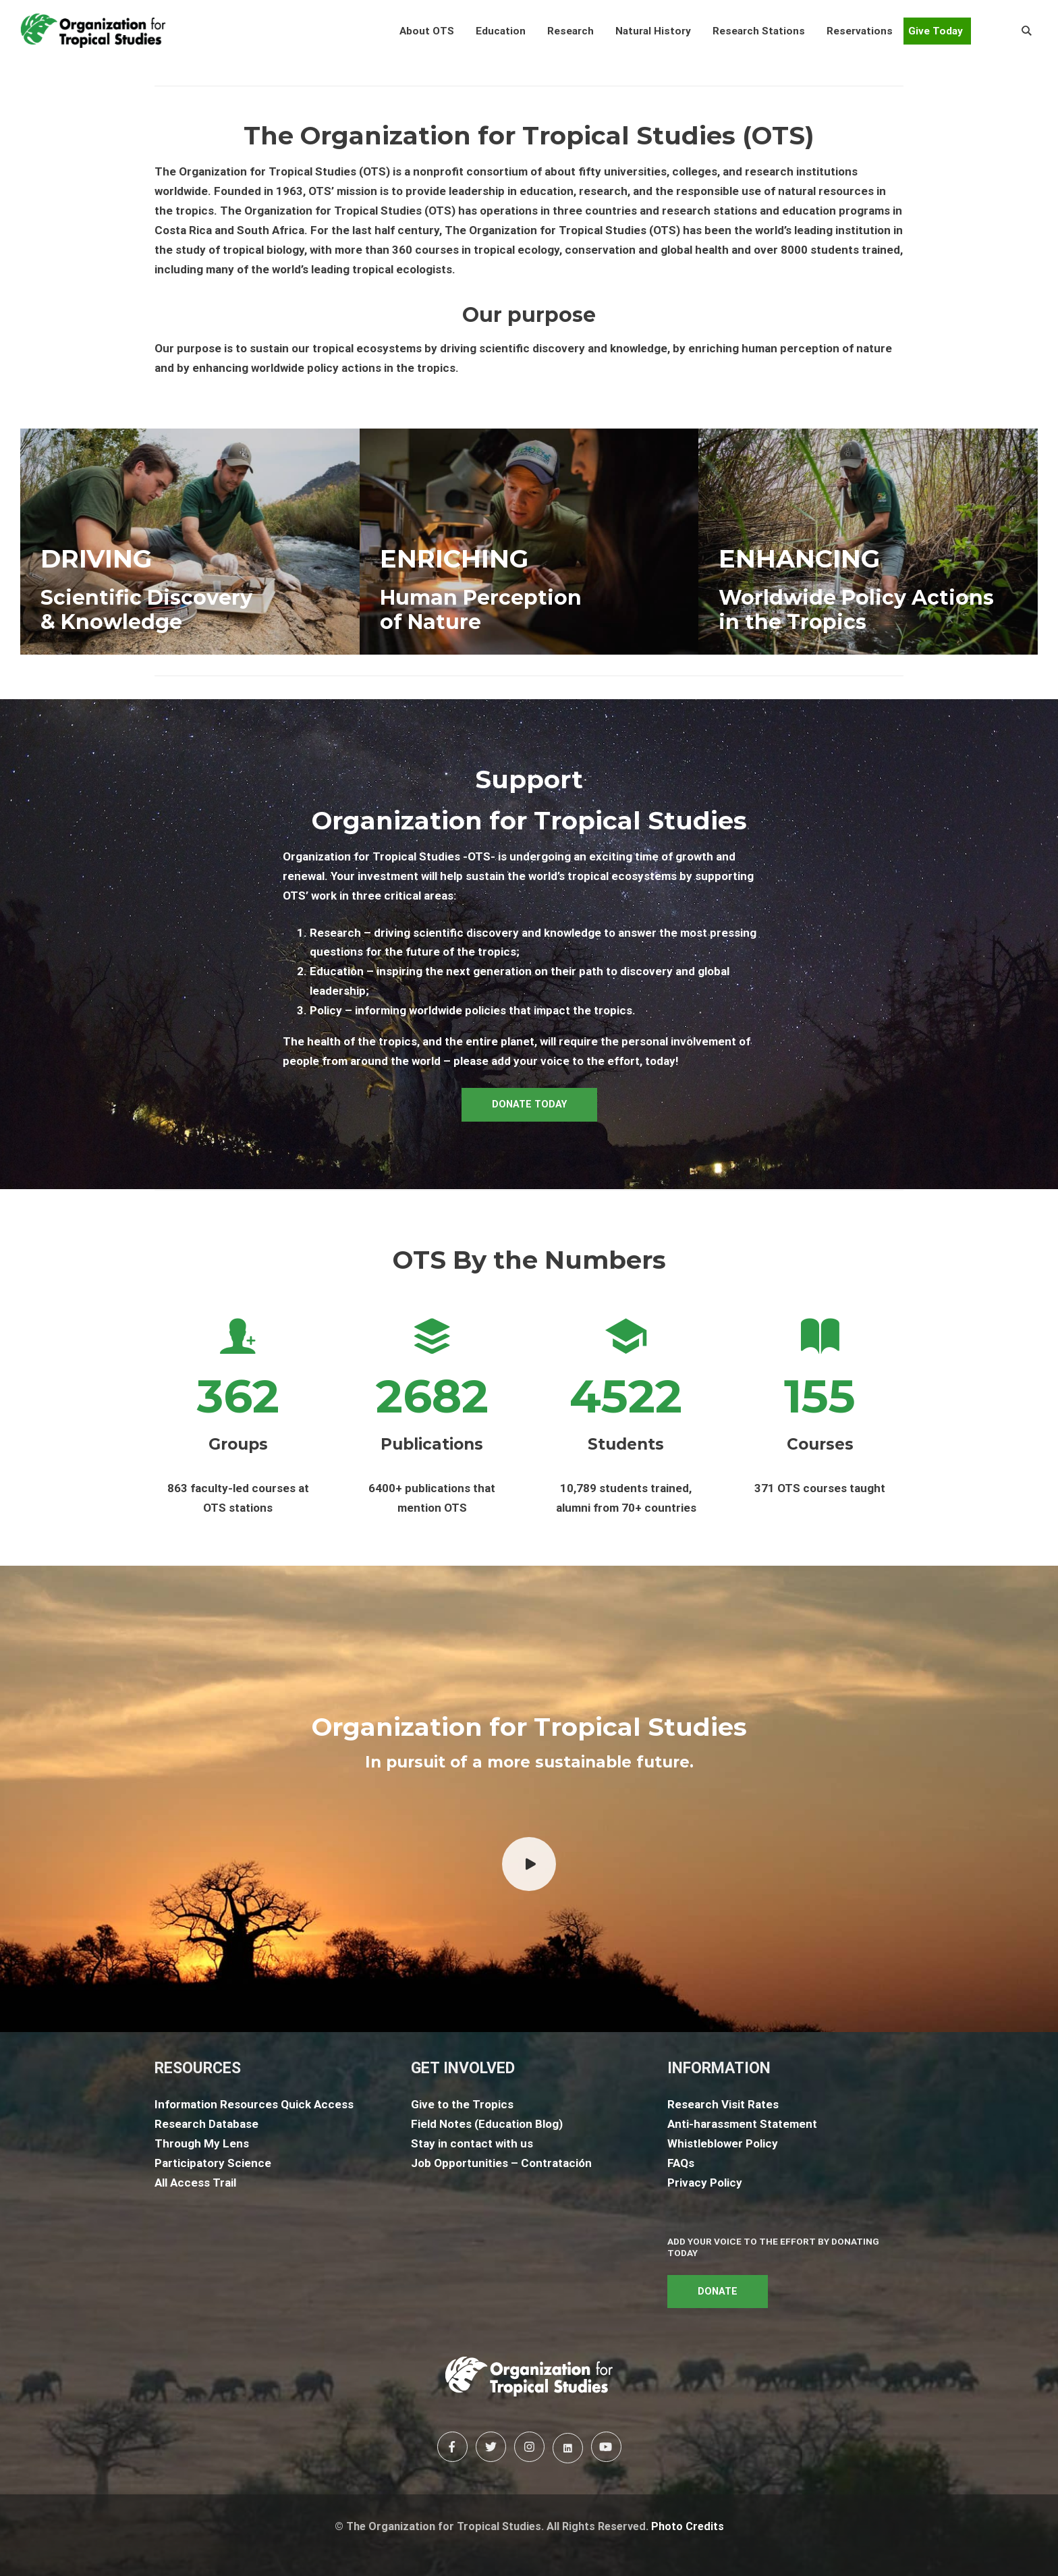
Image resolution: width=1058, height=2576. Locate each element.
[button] (427, 31)
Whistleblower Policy (722, 2143)
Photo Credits (687, 2526)
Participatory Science (213, 2163)
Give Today (935, 31)
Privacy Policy (704, 2182)
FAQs (680, 2163)
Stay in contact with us (472, 2143)
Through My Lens (202, 2143)
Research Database (206, 2124)
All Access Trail (195, 2182)
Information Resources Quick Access (254, 2104)
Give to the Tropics (462, 2104)
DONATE (717, 2291)
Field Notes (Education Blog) (487, 2124)
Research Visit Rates (723, 2104)
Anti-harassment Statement (742, 2124)
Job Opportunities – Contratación (501, 2163)
